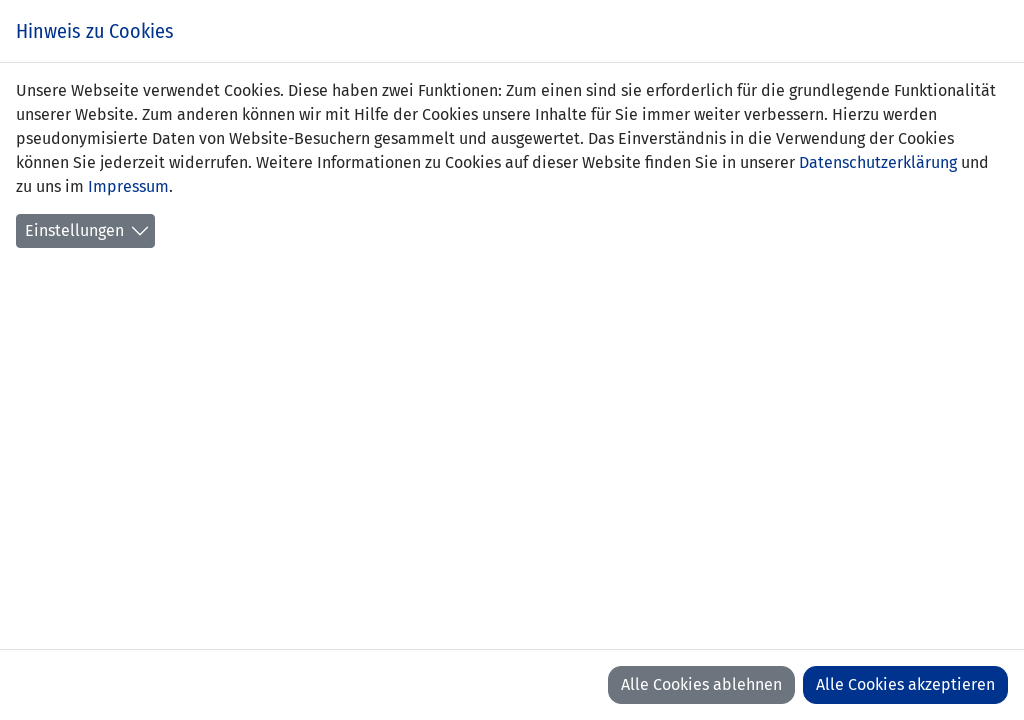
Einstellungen (74, 230)
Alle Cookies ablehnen (701, 684)
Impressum (128, 186)
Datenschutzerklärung (878, 162)
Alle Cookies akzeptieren (905, 684)
